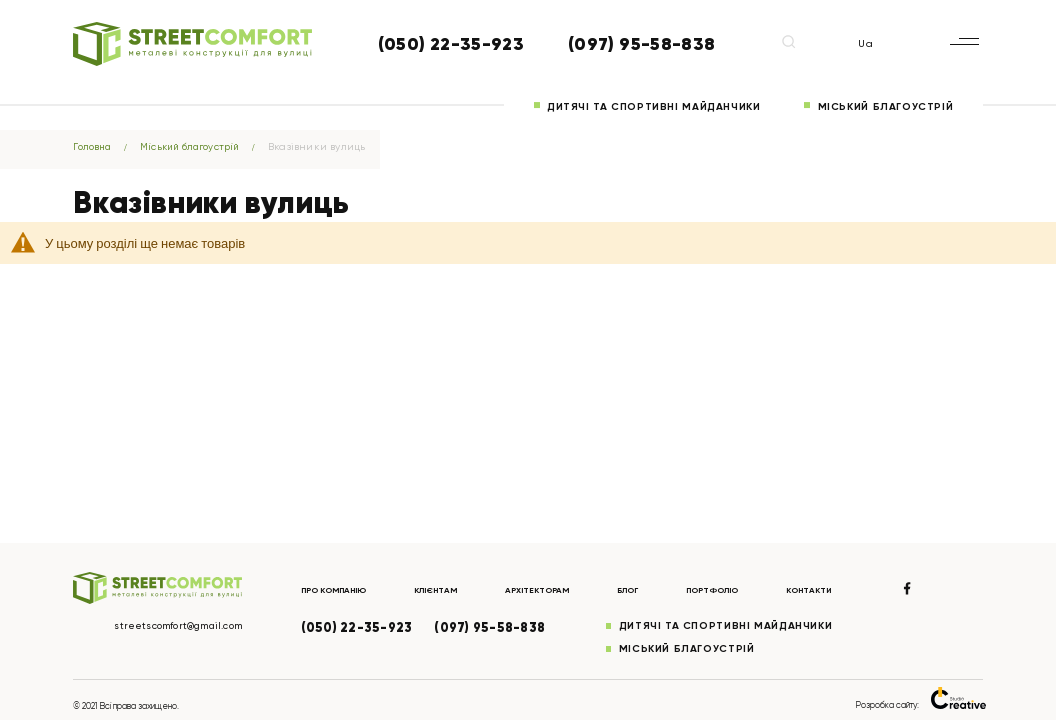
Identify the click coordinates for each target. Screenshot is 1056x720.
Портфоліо (733, 589)
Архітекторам (552, 589)
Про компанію (336, 589)
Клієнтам (445, 589)
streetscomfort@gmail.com (172, 625)
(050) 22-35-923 (451, 44)
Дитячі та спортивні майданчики (653, 106)
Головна (96, 146)
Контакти (835, 589)
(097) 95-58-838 (641, 44)
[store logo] (192, 44)
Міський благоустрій (886, 106)
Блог (646, 589)
